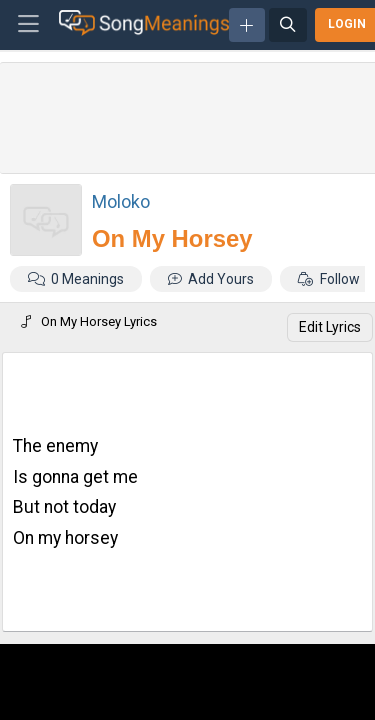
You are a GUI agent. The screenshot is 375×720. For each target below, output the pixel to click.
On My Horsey (172, 238)
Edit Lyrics (330, 327)
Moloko (121, 201)
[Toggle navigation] (28, 25)
